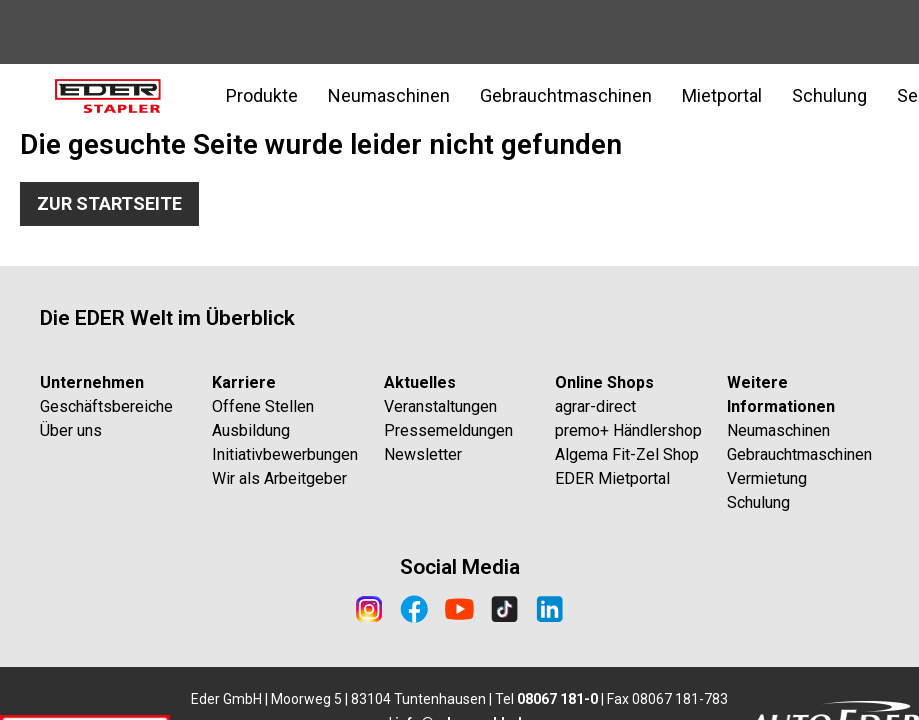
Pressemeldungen (448, 430)
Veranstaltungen (440, 406)
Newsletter (423, 454)
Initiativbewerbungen (285, 454)
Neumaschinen (389, 95)
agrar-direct (595, 406)
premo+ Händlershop (628, 430)
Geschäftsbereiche (106, 406)
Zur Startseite (109, 203)
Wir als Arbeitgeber (279, 478)
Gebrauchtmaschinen (566, 95)
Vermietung (767, 478)
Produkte (262, 95)
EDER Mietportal (612, 478)
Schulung (829, 95)
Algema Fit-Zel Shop (627, 454)
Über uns (71, 430)
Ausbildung (251, 430)
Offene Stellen (263, 406)
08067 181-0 (557, 699)
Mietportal (722, 95)
